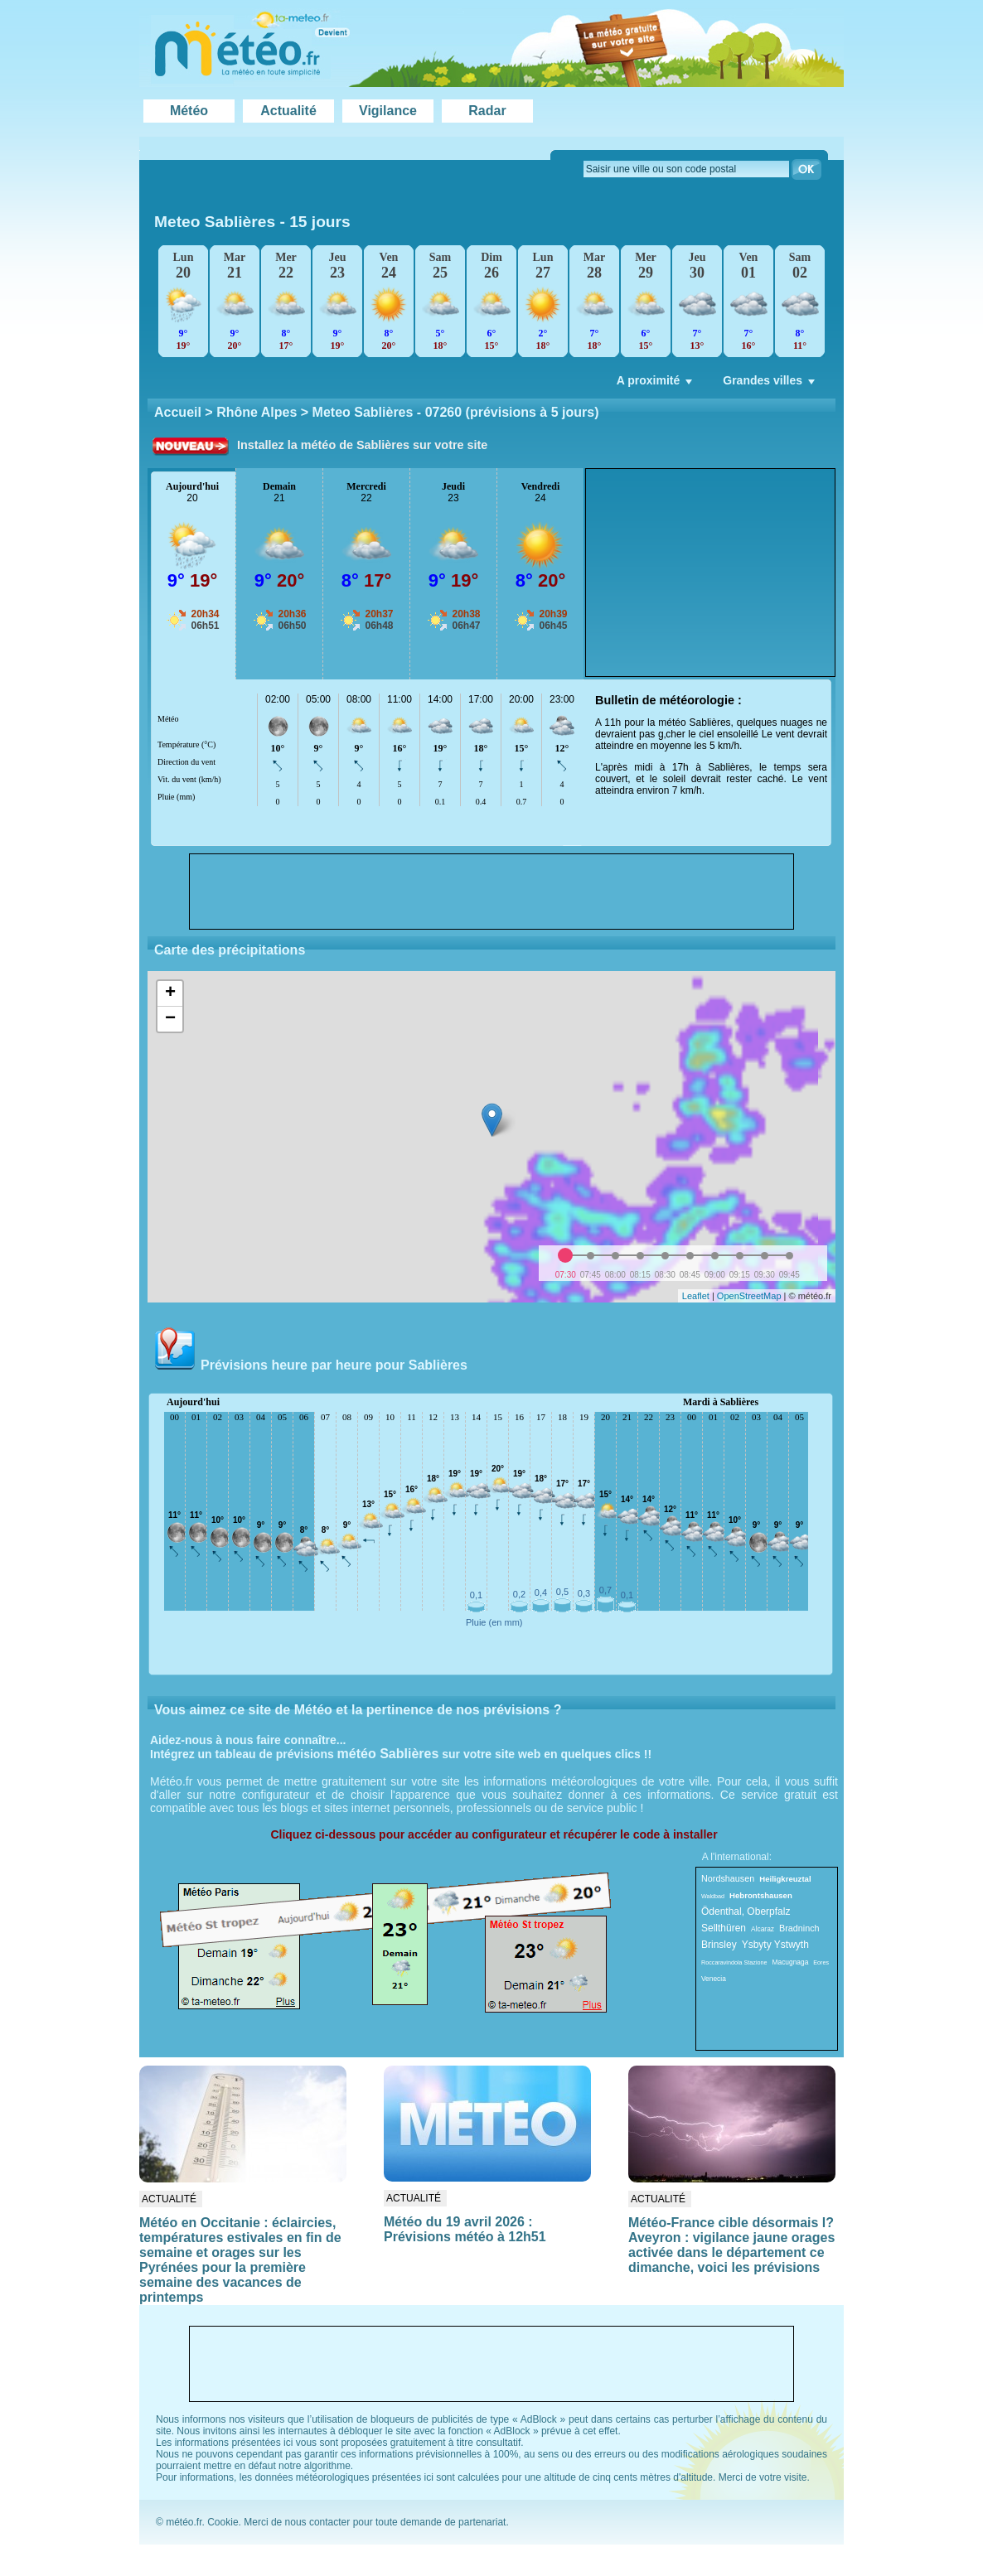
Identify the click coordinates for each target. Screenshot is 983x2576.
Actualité (288, 111)
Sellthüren (723, 1928)
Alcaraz (762, 1929)
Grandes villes (770, 384)
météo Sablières (388, 1754)
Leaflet (695, 1296)
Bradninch (799, 1928)
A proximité (656, 384)
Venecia (713, 1978)
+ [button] (170, 993)
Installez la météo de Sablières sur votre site (362, 445)
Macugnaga (790, 1962)
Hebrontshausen (760, 1895)
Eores (821, 1962)
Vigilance (388, 111)
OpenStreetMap (749, 1296)
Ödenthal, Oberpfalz (745, 1911)
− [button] (170, 1019)
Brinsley (719, 1944)
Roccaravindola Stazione (734, 1962)
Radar (487, 111)
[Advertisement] (710, 572)
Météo (189, 111)
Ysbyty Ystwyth (775, 1944)
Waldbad (712, 1896)
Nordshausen (727, 1878)
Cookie (222, 2522)
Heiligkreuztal (785, 1878)
